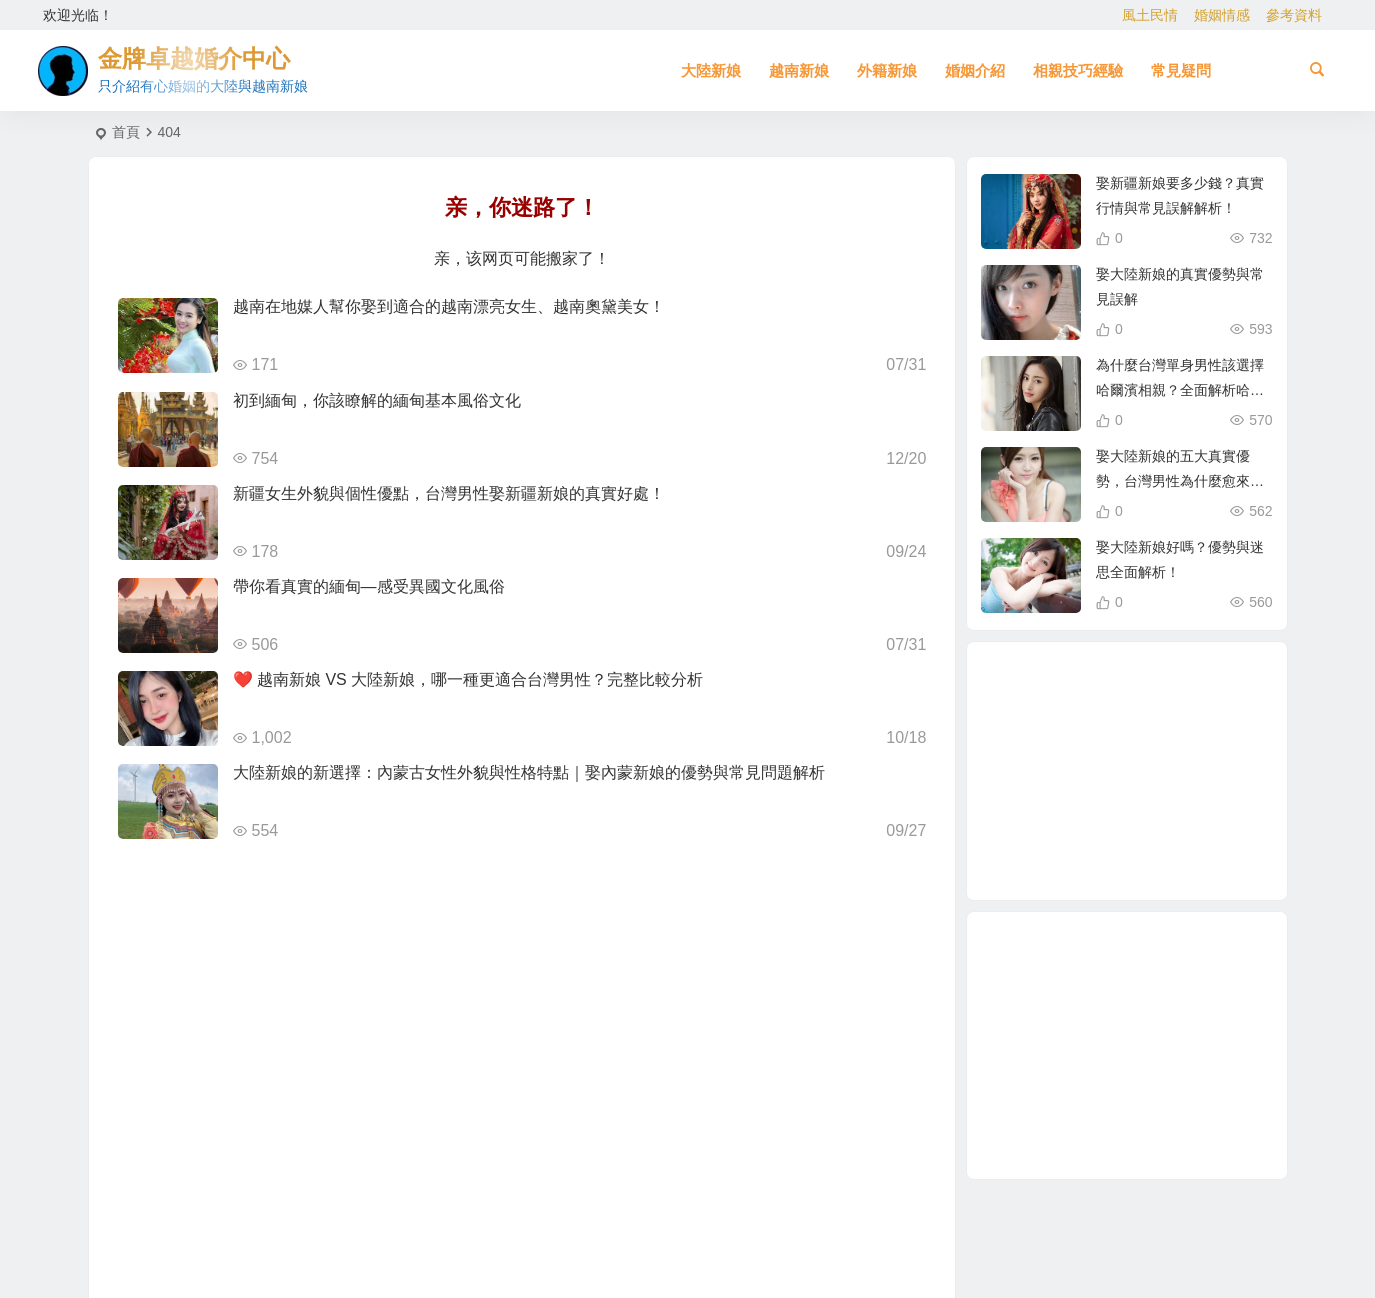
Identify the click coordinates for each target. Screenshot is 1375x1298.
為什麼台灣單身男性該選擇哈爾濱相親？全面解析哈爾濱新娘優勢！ (1180, 390)
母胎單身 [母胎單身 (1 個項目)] (1119, 856)
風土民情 (1150, 15)
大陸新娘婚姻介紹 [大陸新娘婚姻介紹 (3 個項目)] (1110, 730)
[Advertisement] (1127, 1045)
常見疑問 (1181, 70)
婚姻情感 (1222, 15)
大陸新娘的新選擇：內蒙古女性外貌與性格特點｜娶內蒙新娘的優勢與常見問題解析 (529, 772)
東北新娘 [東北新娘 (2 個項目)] (1163, 701)
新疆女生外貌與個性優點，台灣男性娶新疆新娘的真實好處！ (449, 493)
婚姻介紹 (975, 70)
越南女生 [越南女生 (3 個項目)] (1094, 815)
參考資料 (1294, 15)
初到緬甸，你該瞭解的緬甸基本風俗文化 (377, 400)
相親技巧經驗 (1078, 70)
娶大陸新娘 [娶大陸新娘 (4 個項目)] (1130, 772)
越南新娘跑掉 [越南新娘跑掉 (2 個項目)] (1059, 773)
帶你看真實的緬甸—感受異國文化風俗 (369, 586)
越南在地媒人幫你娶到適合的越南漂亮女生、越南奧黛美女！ (449, 306)
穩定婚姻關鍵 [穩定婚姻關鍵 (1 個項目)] (1175, 748)
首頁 (126, 132)
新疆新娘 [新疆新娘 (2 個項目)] (1110, 688)
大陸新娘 (711, 70)
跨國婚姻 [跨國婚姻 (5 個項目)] (1173, 722)
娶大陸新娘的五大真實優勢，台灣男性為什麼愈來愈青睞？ (1180, 481)
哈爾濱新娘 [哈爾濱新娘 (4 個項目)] (1150, 824)
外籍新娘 (887, 70)
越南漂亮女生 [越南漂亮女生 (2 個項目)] (1174, 846)
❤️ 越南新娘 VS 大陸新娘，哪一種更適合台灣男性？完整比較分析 (468, 679)
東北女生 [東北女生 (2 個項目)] (1196, 797)
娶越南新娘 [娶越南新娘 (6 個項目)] (1067, 834)
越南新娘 (799, 70)
